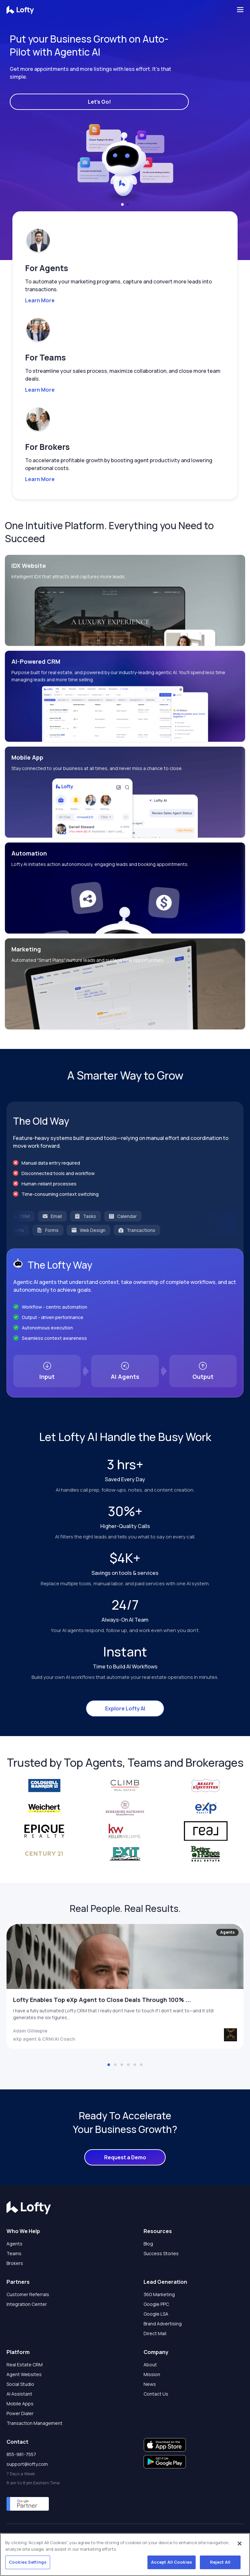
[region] (125, 2554)
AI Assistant (19, 2394)
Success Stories (161, 2253)
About (150, 2364)
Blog (148, 2244)
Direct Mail (155, 2333)
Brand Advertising (163, 2324)
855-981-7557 (21, 2454)
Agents (14, 2244)
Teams (14, 2253)
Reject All (220, 2562)
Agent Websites (24, 2374)
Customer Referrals (28, 2294)
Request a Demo (125, 2157)
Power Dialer (20, 2413)
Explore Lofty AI (125, 1708)
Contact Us (156, 2394)
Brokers (15, 2263)
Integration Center (27, 2304)
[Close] (239, 2543)
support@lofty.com (27, 2464)
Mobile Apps (20, 2403)
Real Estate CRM (25, 2364)
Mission (152, 2374)
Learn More (40, 300)
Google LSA (156, 2314)
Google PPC (156, 2304)
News (150, 2384)
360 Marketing (159, 2294)
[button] (122, 204)
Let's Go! (99, 101)
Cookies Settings (28, 2562)
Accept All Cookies (171, 2562)
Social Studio (20, 2384)
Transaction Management (34, 2423)
